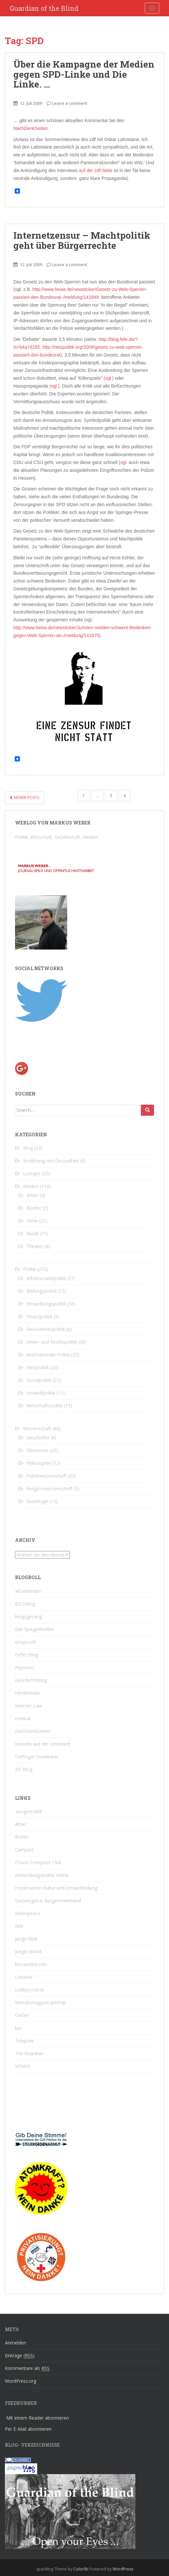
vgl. (124, 462)
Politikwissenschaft (46, 1476)
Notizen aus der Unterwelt (42, 1744)
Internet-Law (28, 1706)
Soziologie (37, 1501)
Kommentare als (27, 2368)
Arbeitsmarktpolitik (46, 1278)
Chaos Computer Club (38, 1862)
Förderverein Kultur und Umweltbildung (56, 1888)
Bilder (32, 1195)
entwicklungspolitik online (42, 1875)
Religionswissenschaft (49, 1488)
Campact (24, 1850)
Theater (34, 1246)
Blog (28, 1148)
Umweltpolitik (40, 1393)
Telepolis (24, 2041)
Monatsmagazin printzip (40, 2002)
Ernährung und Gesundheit (51, 1161)
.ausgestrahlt (28, 1811)
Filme (32, 1221)
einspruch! (25, 1642)
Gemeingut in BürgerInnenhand (48, 1900)
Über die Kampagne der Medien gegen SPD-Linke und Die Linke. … (83, 74)
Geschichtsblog (31, 1680)
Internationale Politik (48, 1355)
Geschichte (38, 1437)
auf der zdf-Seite (96, 170)
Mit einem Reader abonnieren (37, 2418)
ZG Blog (23, 1769)
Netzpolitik (37, 1367)
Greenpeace (27, 1913)
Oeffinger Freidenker (36, 1756)
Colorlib (80, 2569)
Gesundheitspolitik (45, 1329)
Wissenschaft (37, 1428)
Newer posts (24, 797)
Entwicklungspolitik (46, 1304)
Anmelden (15, 2343)
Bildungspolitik (41, 1291)
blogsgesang (28, 1616)
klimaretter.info (31, 1964)
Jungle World (28, 1951)
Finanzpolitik (39, 1316)
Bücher (33, 1208)
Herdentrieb (27, 1693)
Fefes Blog (26, 1655)
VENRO (22, 2066)
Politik (29, 1269)
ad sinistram (28, 1591)
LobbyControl (29, 1990)
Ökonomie (37, 1450)
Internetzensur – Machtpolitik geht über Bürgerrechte (81, 240)
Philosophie (38, 1463)
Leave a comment (69, 103)
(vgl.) (108, 378)
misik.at (23, 1718)
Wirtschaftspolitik (44, 1405)
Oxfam (22, 2015)
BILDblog (25, 1604)
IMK (19, 1926)
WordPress (123, 2569)
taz (18, 2028)
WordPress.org (20, 2381)
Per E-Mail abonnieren (28, 2429)
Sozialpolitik (38, 1380)
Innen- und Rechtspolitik (51, 1342)
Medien (31, 1186)
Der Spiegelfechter (34, 1629)
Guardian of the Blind (44, 8)
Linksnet (24, 1977)
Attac (20, 1824)
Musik (32, 1233)
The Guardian (29, 2053)
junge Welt (26, 1939)
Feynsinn (24, 1667)
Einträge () (20, 2355)
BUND (22, 1837)
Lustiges (32, 1173)
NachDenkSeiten (30, 128)
